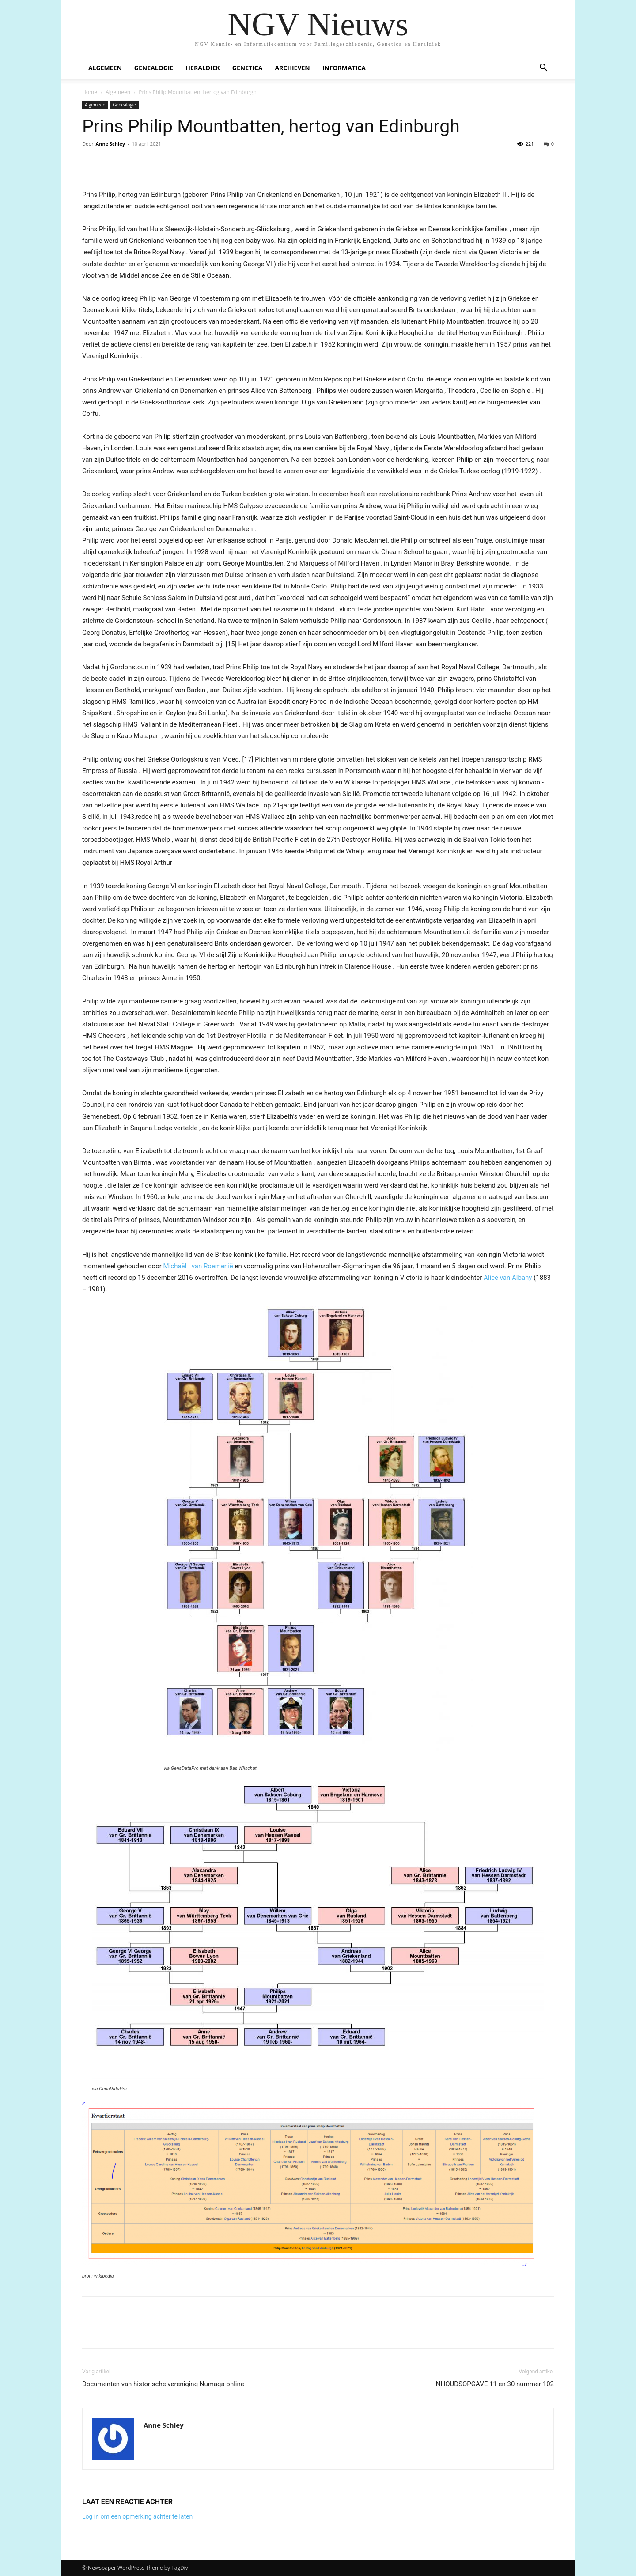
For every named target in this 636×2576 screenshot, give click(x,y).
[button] (543, 68)
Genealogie (154, 68)
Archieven (292, 68)
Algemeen (105, 68)
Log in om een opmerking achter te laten (137, 2516)
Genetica (247, 68)
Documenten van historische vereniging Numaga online (163, 2384)
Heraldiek (203, 68)
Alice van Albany (508, 1278)
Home (89, 92)
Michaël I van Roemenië (199, 1266)
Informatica (344, 68)
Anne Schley (110, 143)
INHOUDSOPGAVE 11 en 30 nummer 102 (494, 2384)
